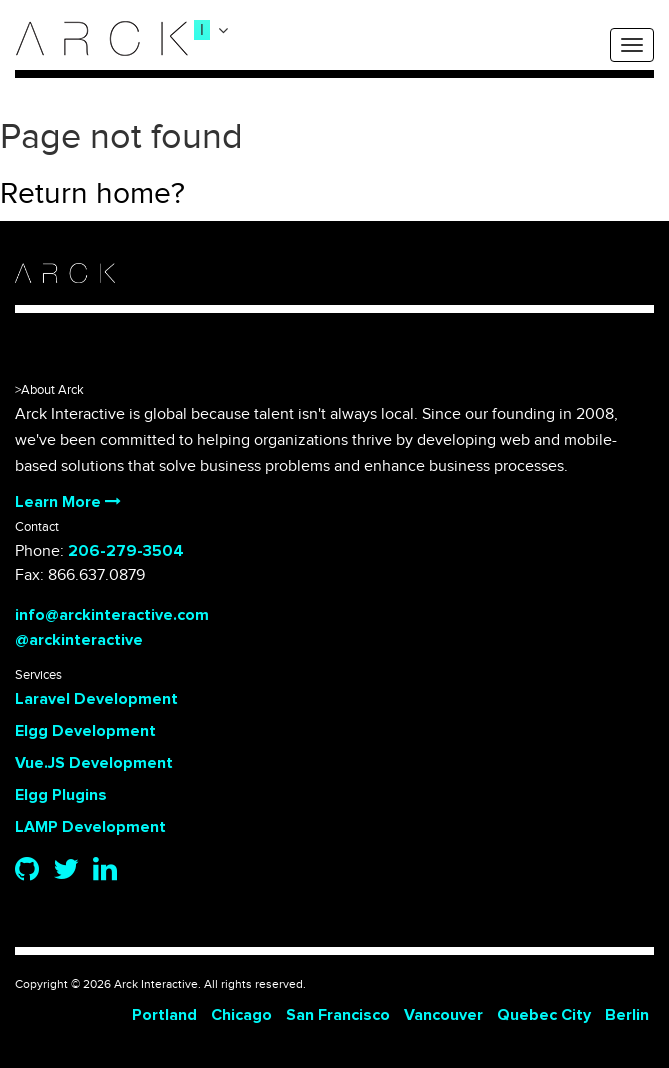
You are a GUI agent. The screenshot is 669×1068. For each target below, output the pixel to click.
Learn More (68, 502)
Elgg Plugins (61, 795)
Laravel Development (96, 699)
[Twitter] (66, 871)
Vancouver (443, 1015)
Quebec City (544, 1015)
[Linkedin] (105, 871)
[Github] (27, 871)
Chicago (241, 1015)
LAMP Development (90, 827)
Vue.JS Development (94, 763)
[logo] (102, 38)
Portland (164, 1015)
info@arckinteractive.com (112, 615)
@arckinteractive (79, 640)
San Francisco (338, 1015)
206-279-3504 (126, 551)
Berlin (627, 1015)
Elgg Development (85, 731)
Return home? (92, 194)
